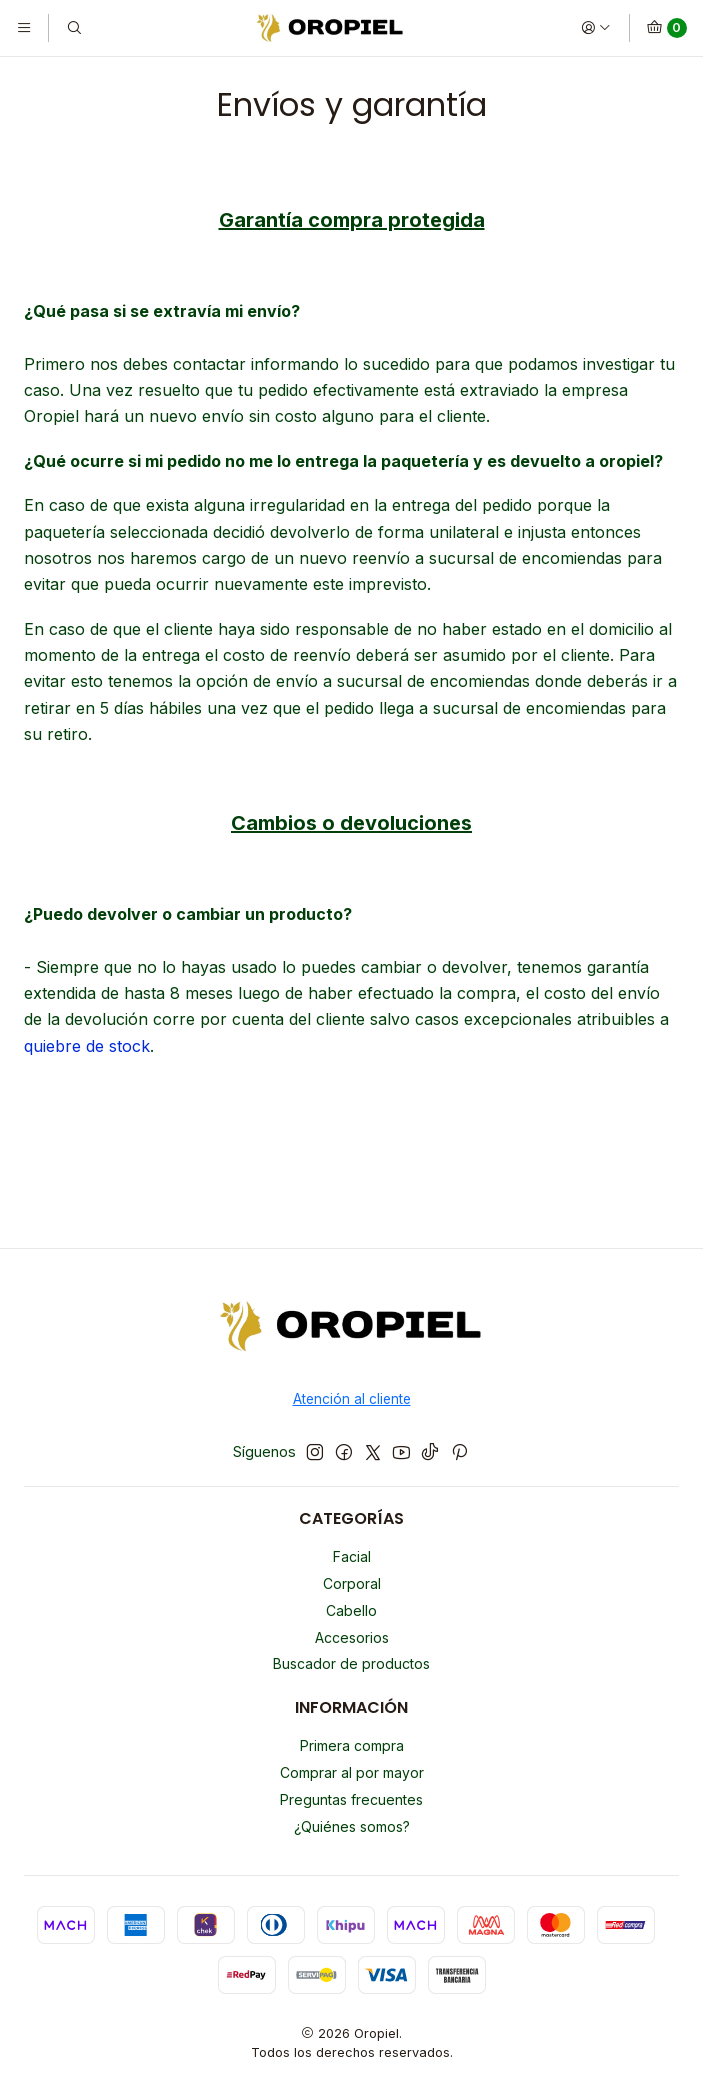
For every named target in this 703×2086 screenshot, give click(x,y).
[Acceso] (596, 28)
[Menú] (24, 28)
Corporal (352, 1583)
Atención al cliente (352, 1399)
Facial (352, 1556)
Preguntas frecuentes (351, 1799)
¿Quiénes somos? (352, 1826)
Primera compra (352, 1745)
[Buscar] (73, 28)
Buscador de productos (351, 1663)
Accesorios (352, 1637)
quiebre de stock (87, 1046)
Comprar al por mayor (352, 1772)
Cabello (351, 1610)
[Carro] (666, 28)
